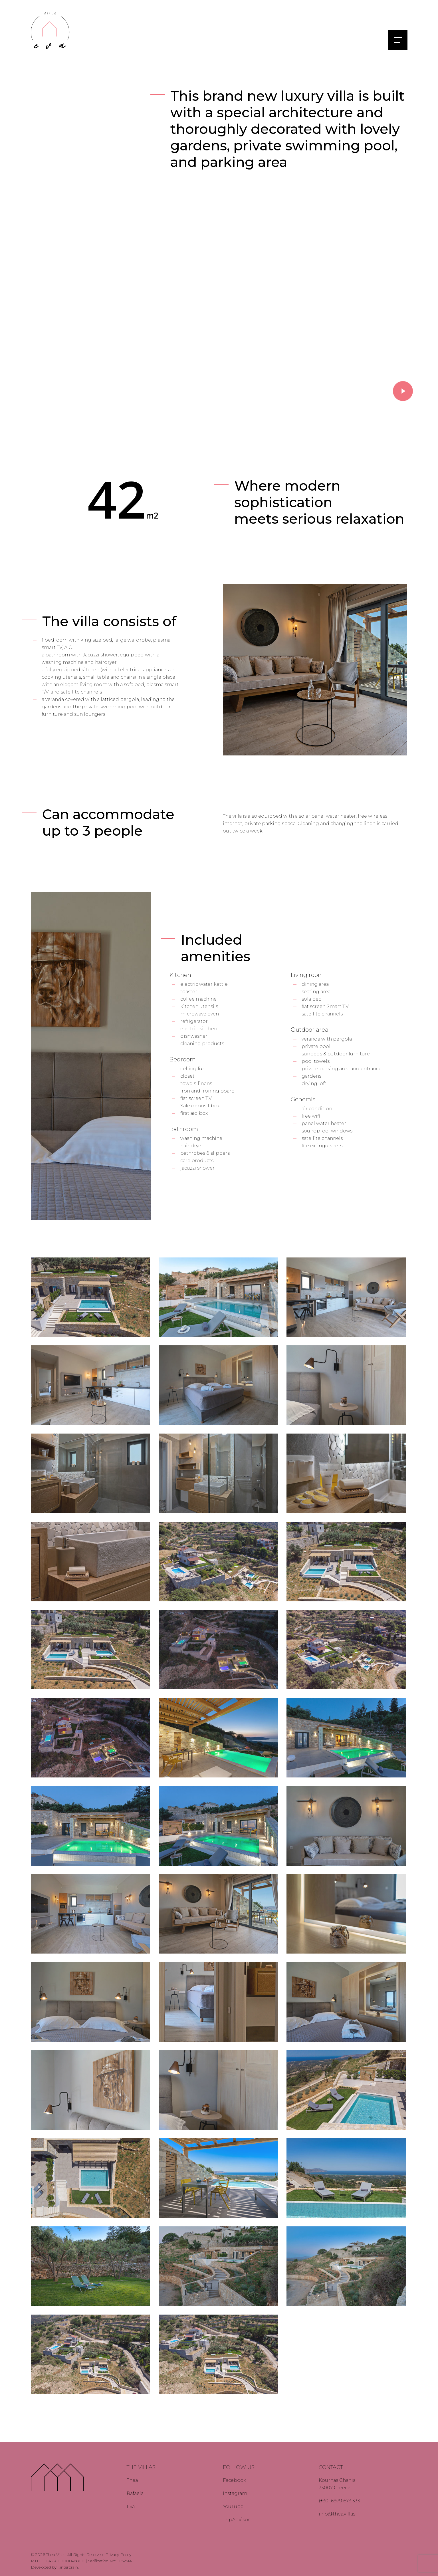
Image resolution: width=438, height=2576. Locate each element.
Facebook (234, 2480)
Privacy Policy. (118, 2554)
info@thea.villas (337, 2514)
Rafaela (135, 2493)
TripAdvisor (236, 2519)
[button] (398, 40)
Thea (132, 2480)
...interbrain (68, 2567)
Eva (131, 2506)
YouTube (233, 2506)
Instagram (235, 2493)
